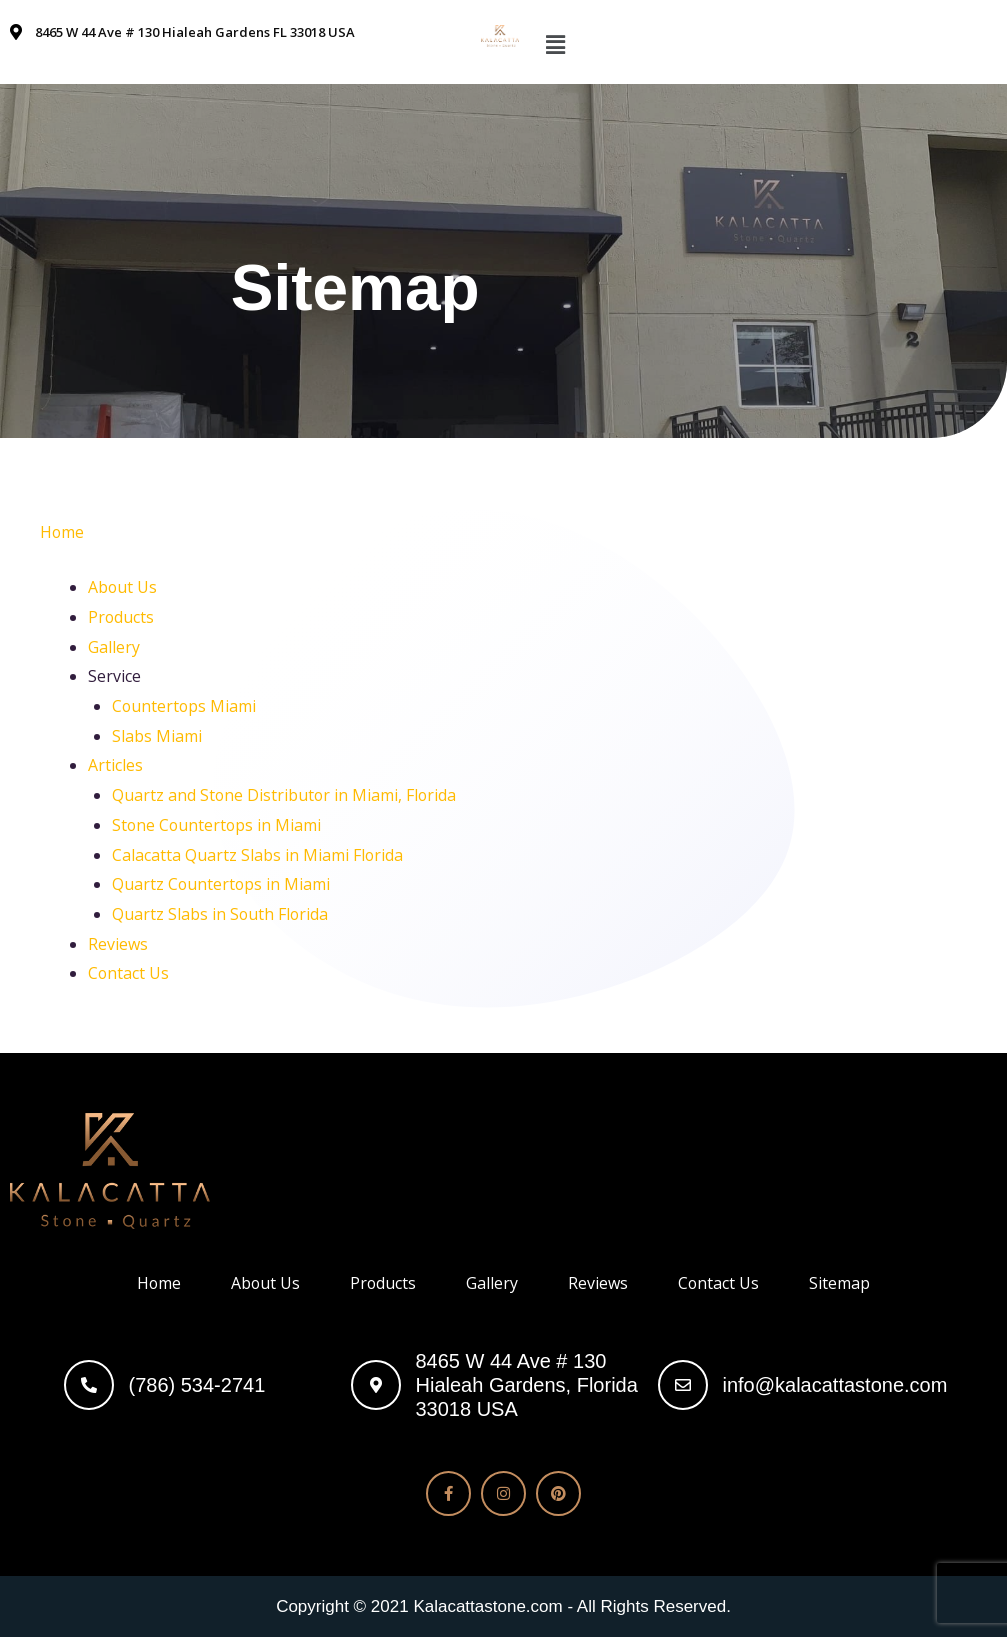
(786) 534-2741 (197, 1385)
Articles (115, 765)
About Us (123, 587)
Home (62, 532)
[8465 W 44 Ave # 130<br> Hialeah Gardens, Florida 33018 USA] (376, 1385)
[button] (555, 44)
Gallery (114, 647)
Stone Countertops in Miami (218, 825)
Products (121, 617)
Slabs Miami (157, 736)
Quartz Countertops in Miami (222, 884)
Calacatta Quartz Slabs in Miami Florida (258, 855)
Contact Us (129, 973)
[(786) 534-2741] (89, 1385)
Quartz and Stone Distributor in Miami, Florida (285, 795)
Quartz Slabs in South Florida (221, 914)
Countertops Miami (185, 706)
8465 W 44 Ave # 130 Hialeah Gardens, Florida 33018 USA (527, 1385)
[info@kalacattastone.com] (683, 1385)
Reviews (118, 944)
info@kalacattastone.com (835, 1385)
